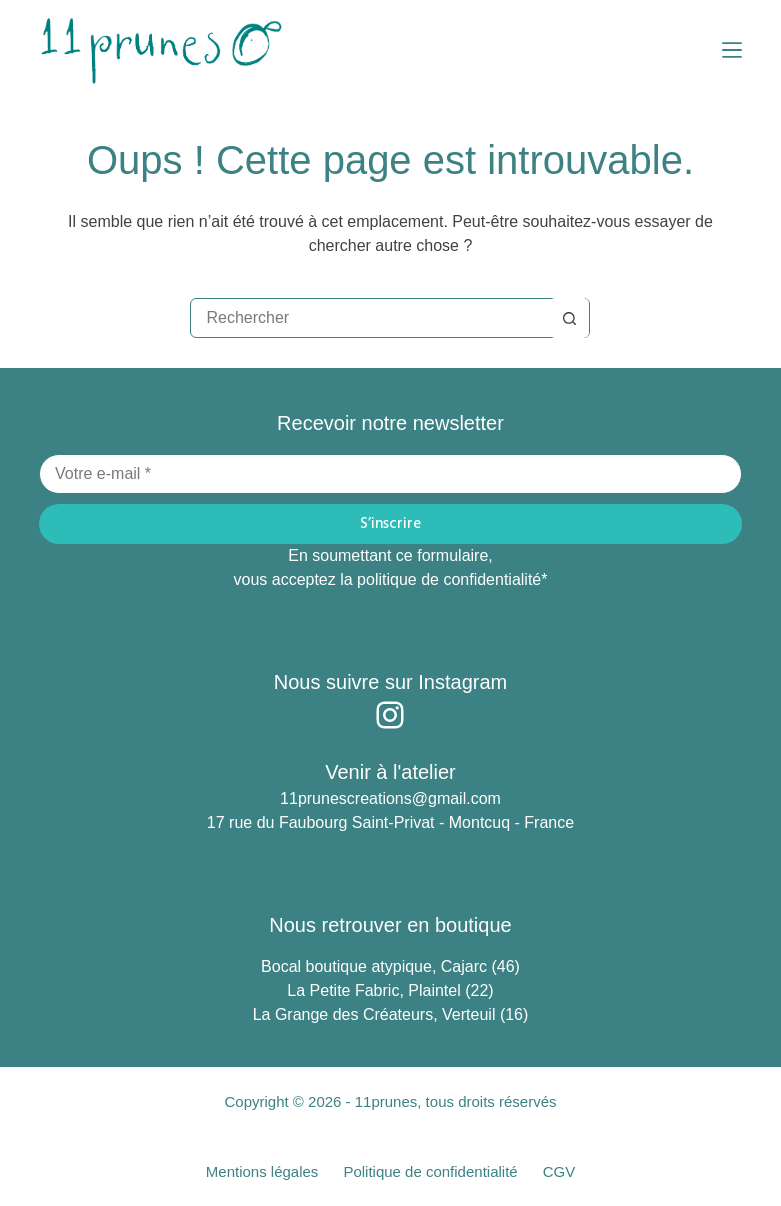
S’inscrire (390, 524)
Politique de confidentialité (430, 1171)
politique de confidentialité (449, 579)
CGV (559, 1171)
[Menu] (732, 50)
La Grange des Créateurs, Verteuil (376, 1014)
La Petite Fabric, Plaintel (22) (390, 990)
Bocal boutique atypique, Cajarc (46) (390, 966)
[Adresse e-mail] (390, 474)
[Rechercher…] (370, 318)
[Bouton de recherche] (569, 318)
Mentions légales (262, 1171)
